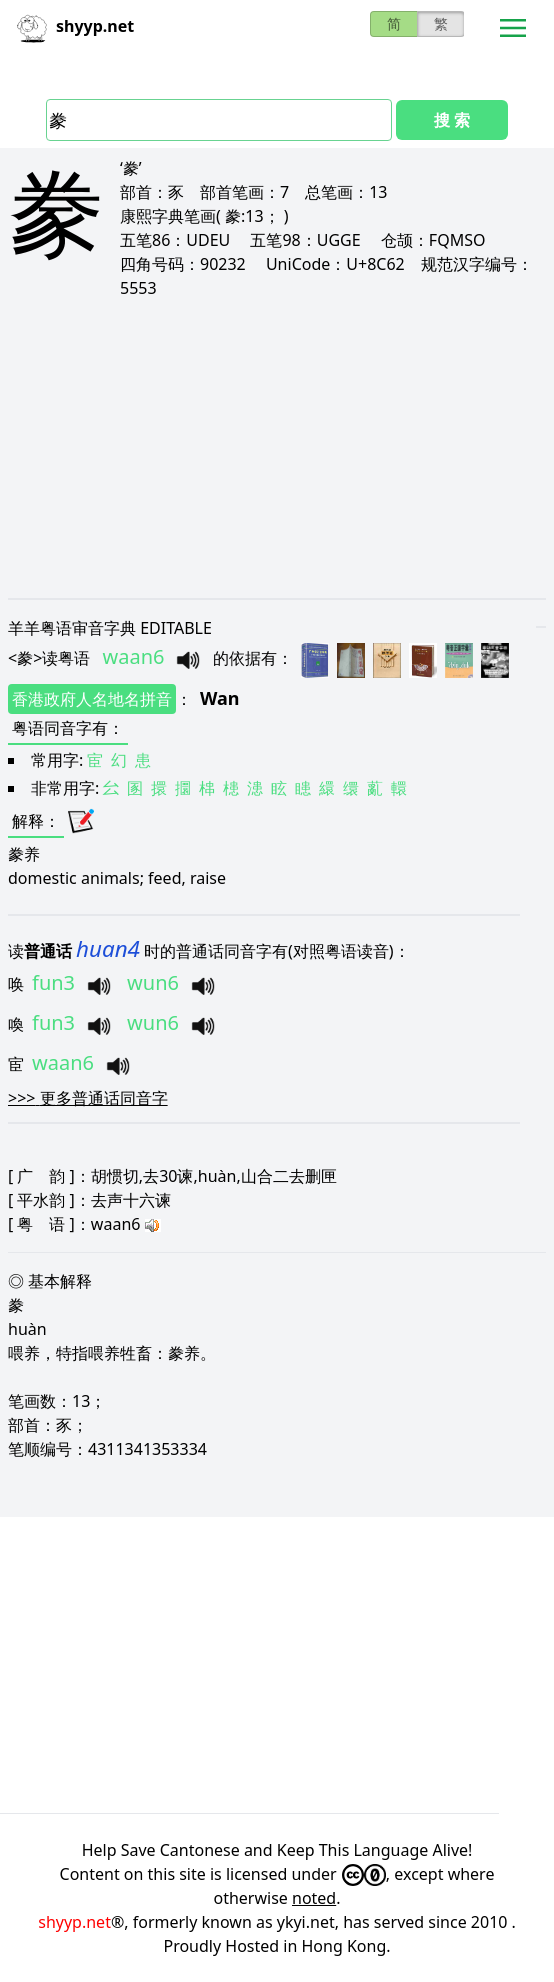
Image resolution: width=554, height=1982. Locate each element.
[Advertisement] (277, 448)
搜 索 (452, 120)
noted (314, 1898)
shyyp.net (74, 1922)
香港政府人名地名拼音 (92, 699)
